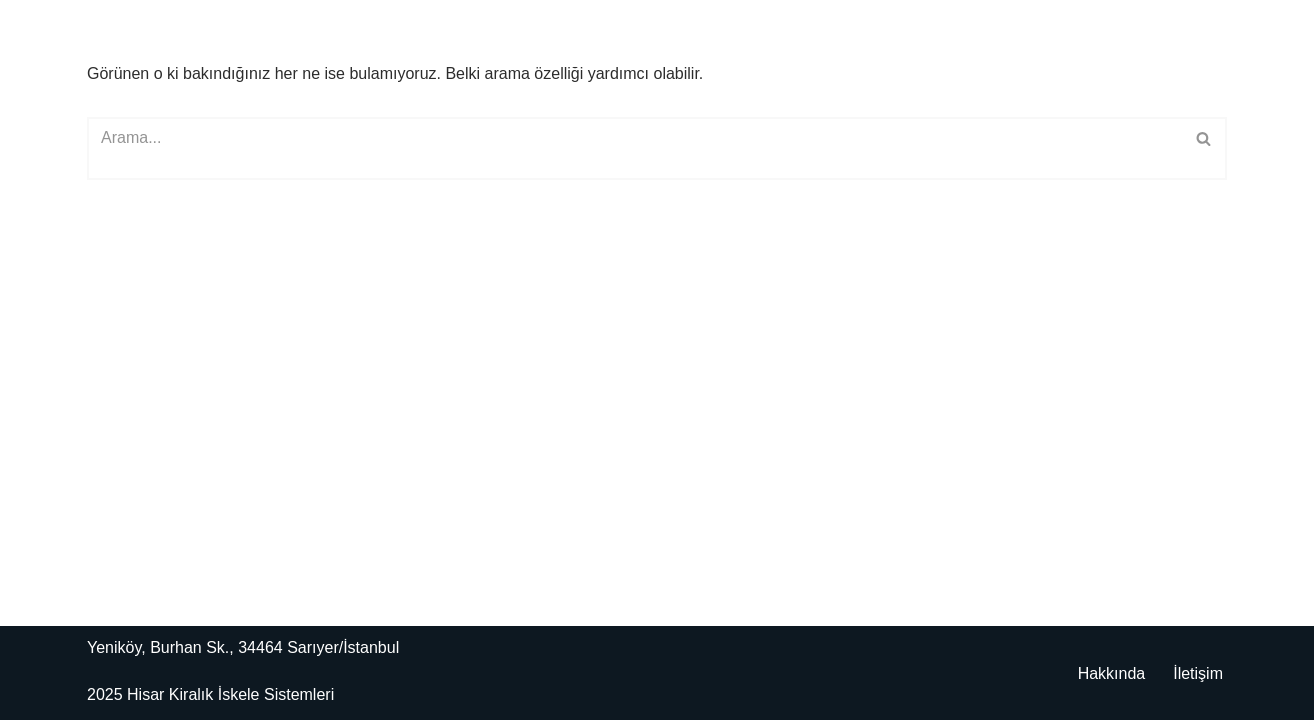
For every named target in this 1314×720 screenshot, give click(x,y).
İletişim (1198, 673)
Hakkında (1112, 673)
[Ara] (634, 148)
